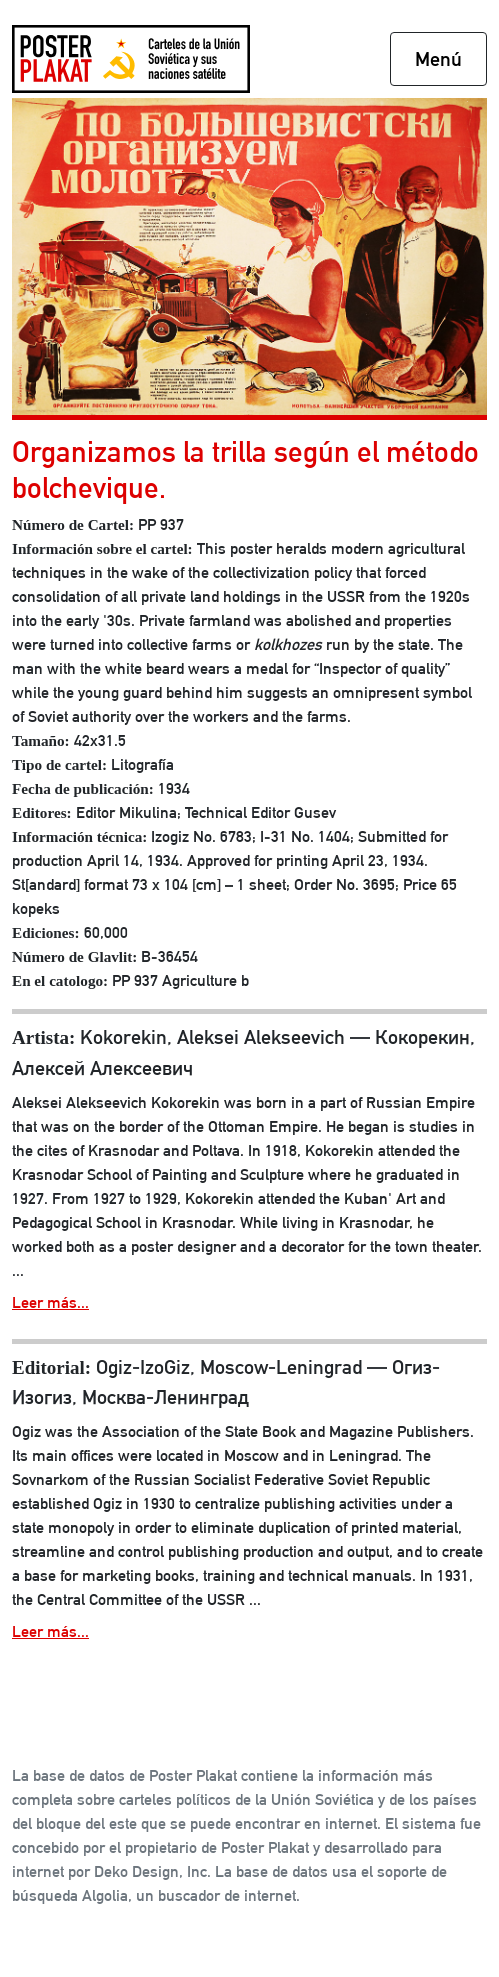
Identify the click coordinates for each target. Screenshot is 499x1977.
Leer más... (50, 1302)
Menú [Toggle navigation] (438, 59)
